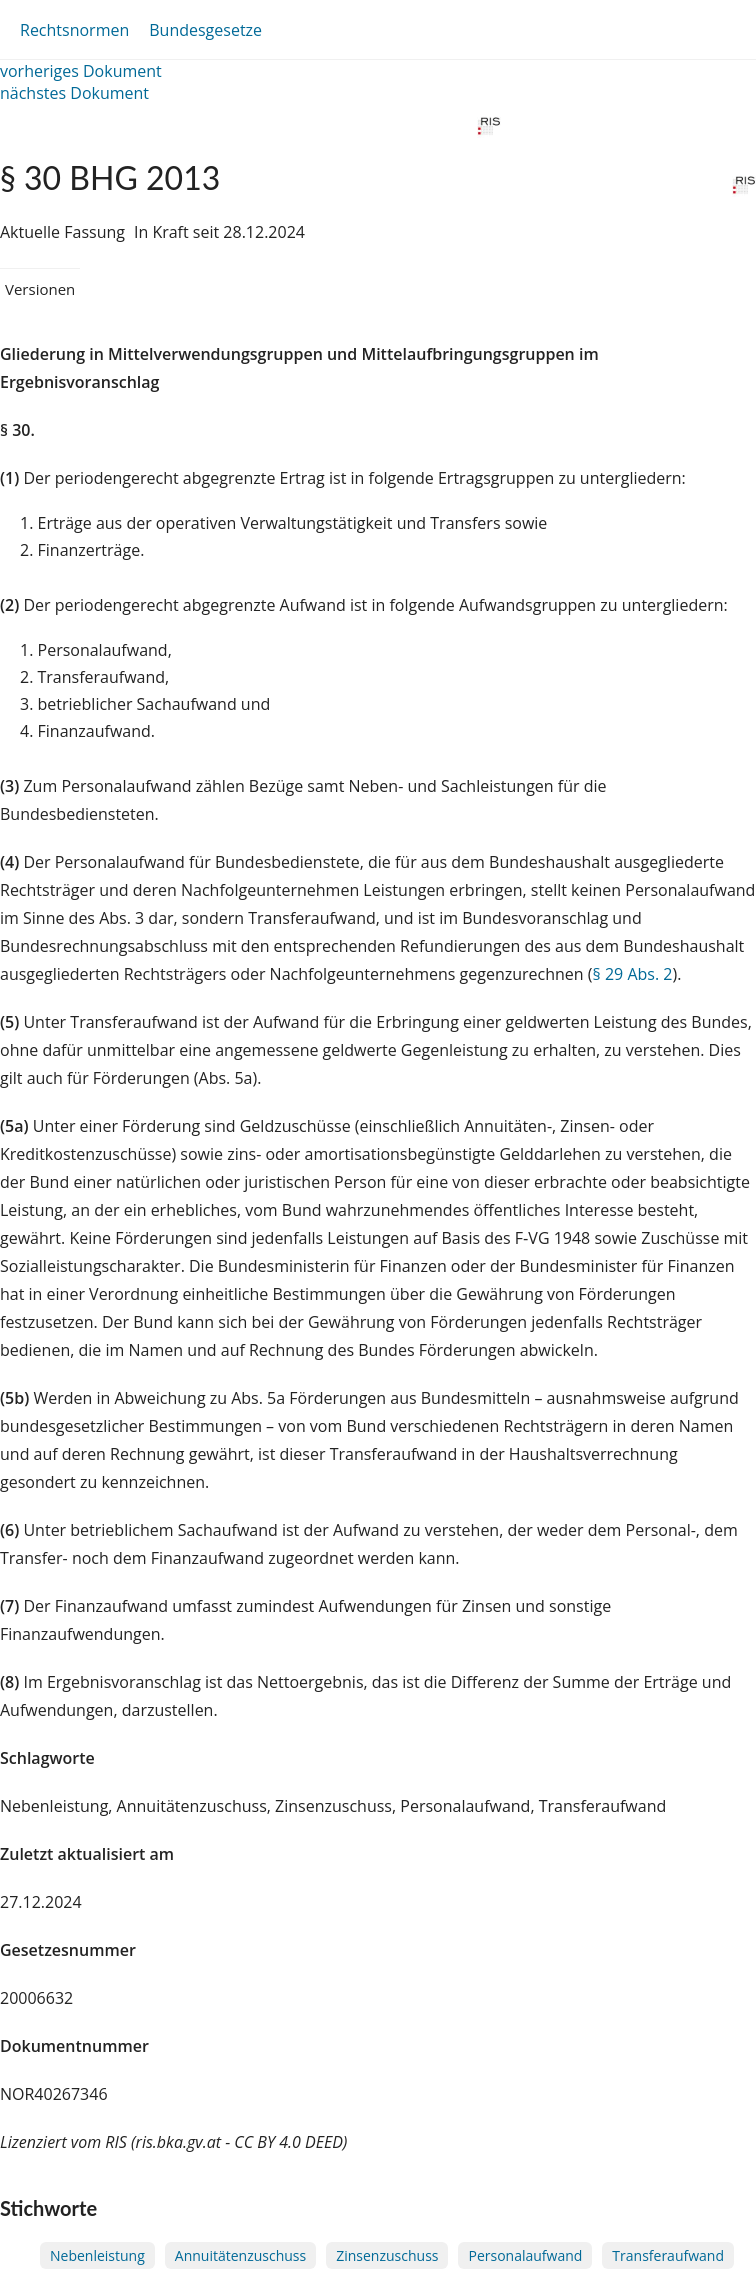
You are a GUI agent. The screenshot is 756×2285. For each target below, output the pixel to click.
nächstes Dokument (74, 93)
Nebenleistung (97, 2255)
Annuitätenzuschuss (240, 2255)
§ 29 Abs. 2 (633, 974)
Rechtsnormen (74, 30)
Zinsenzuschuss (387, 2255)
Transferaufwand (668, 2255)
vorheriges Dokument (81, 71)
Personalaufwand (525, 2255)
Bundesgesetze (205, 30)
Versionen (40, 289)
